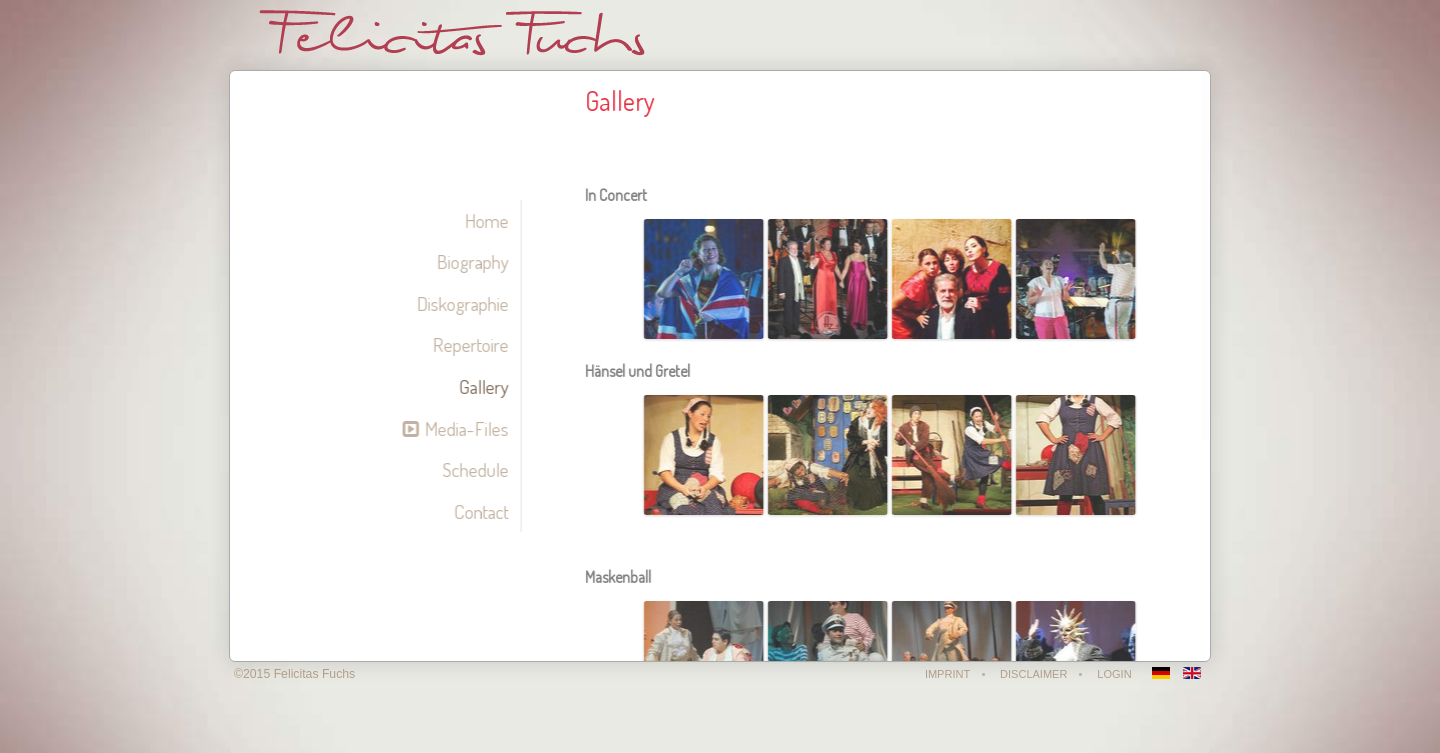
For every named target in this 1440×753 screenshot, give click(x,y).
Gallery (480, 386)
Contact (477, 511)
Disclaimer (1035, 674)
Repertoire (467, 344)
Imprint (949, 674)
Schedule (472, 469)
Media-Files (463, 428)
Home (483, 220)
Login (1116, 674)
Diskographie (459, 303)
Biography (469, 261)
